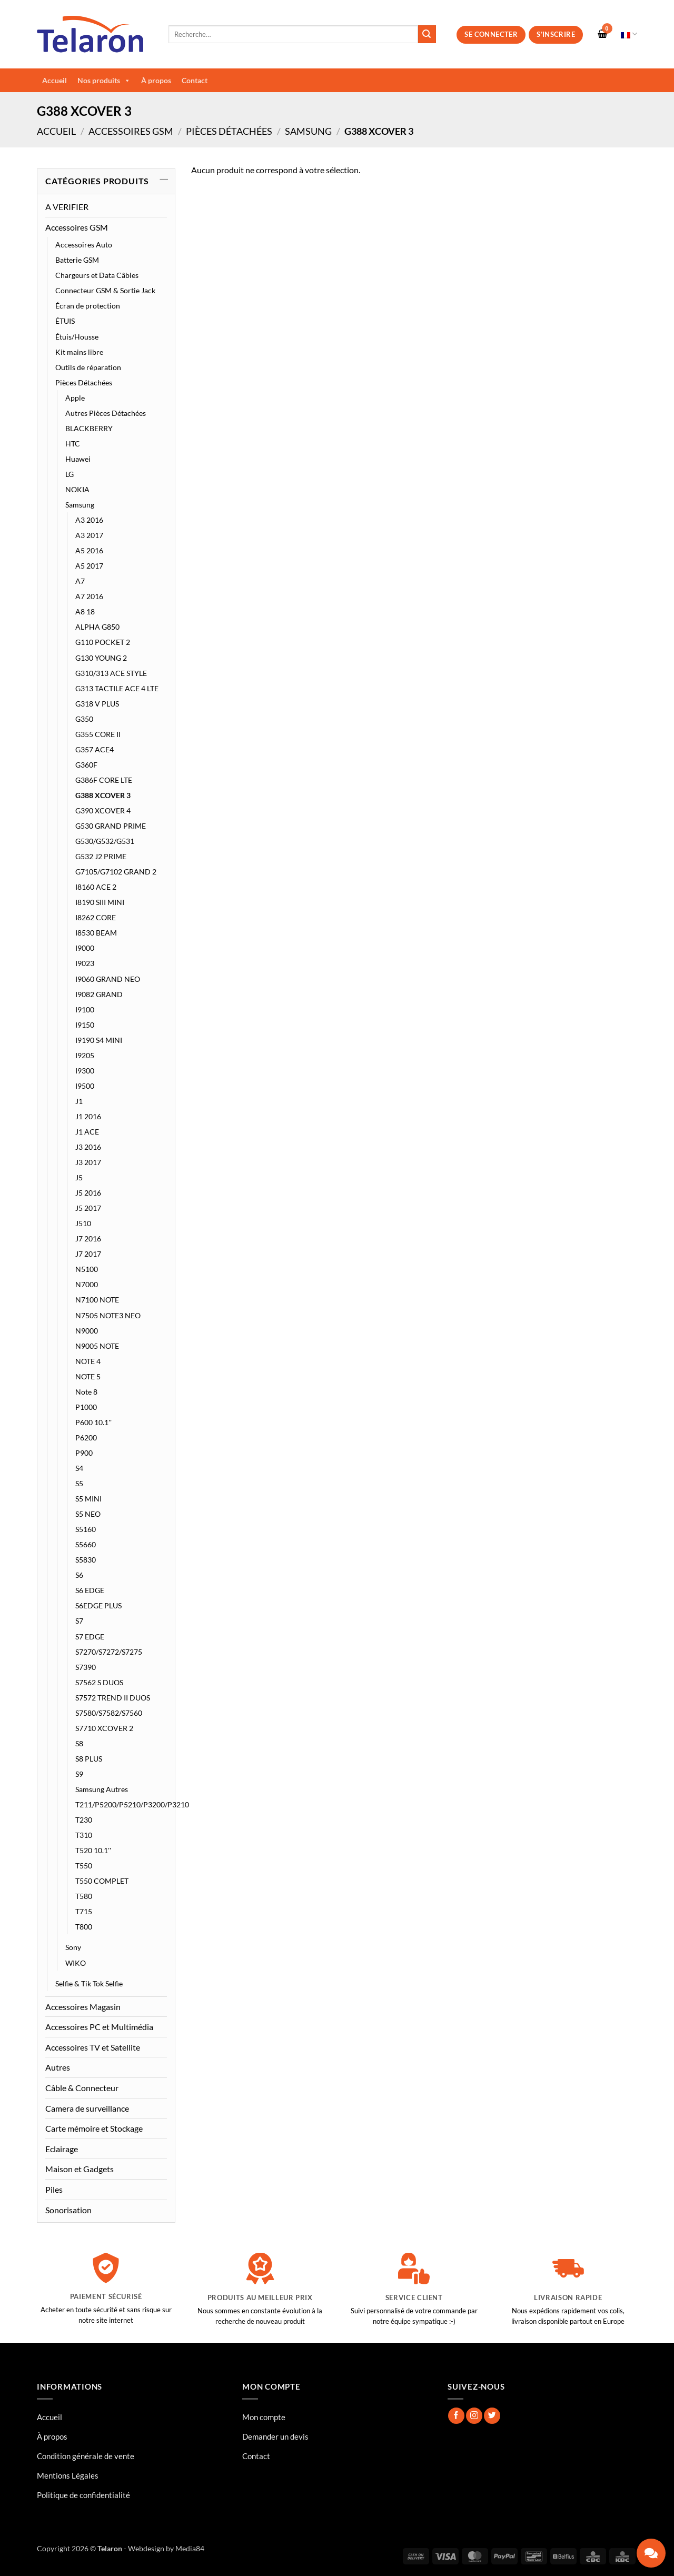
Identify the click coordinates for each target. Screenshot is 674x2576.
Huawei (78, 458)
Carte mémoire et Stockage (94, 2128)
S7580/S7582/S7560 (108, 1712)
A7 (80, 580)
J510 (83, 1223)
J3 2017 (88, 1162)
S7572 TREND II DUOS (112, 1697)
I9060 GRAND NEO (107, 978)
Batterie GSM (77, 259)
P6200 (86, 1437)
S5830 (85, 1559)
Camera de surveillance (87, 2108)
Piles (54, 2189)
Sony (73, 1947)
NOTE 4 (88, 1361)
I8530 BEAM (96, 932)
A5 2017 (89, 565)
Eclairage (61, 2149)
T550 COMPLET (101, 1880)
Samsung (308, 131)
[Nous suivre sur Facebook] (456, 2416)
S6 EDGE (89, 1590)
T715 (83, 1911)
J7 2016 (88, 1238)
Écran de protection (87, 305)
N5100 (86, 1269)
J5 (79, 1177)
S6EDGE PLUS (98, 1605)
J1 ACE (87, 1131)
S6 (79, 1574)
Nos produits (104, 80)
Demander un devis (275, 2436)
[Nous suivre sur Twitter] (492, 2416)
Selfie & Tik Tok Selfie (89, 1983)
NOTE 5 (88, 1376)
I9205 (84, 1055)
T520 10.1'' (93, 1850)
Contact (194, 80)
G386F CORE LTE (103, 779)
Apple (75, 397)
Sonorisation (68, 2210)
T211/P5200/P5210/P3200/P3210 (132, 1804)
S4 (79, 1468)
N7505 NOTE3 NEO (108, 1315)
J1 (79, 1101)
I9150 (84, 1024)
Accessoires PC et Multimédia (99, 2027)
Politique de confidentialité (83, 2495)
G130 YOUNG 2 (101, 657)
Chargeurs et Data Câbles (96, 275)
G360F (86, 764)
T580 (83, 1896)
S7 (79, 1620)
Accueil (54, 80)
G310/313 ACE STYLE (111, 673)
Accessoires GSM (130, 131)
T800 (83, 1926)
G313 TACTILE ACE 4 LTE (116, 688)
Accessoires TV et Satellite (92, 2047)
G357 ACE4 (94, 749)
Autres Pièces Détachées (105, 413)
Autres (57, 2067)
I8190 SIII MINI (99, 902)
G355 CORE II (98, 734)
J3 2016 (88, 1146)
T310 (83, 1835)
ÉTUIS (65, 320)
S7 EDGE (89, 1636)
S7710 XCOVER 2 (104, 1728)
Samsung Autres (101, 1789)
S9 (79, 1773)
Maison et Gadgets (79, 2169)
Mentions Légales (67, 2475)
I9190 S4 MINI (98, 1040)
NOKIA (77, 489)
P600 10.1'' (93, 1422)
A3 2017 (89, 535)
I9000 (84, 947)
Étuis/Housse (76, 336)
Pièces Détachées (229, 131)
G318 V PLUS (97, 703)
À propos (156, 80)
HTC (72, 443)
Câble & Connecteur (81, 2088)
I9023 (84, 963)
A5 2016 (89, 550)
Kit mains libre (79, 351)
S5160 (85, 1529)
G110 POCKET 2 (102, 642)
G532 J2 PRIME (100, 856)
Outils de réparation (88, 367)
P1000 (86, 1407)
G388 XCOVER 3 (103, 795)
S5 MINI (88, 1498)
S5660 (85, 1544)
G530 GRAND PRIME (110, 825)
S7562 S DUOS (99, 1682)
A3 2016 (89, 519)
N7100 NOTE (97, 1299)
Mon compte (263, 2417)
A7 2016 (89, 596)
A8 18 (85, 611)
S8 (79, 1743)
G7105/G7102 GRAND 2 (115, 871)
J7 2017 (88, 1253)
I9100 (84, 1009)
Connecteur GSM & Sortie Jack (105, 290)
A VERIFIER (66, 207)
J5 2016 (88, 1192)
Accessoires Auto (83, 244)
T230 (83, 1819)
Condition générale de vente (85, 2456)
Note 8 (86, 1391)
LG (69, 474)
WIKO (75, 1962)
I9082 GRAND (99, 994)
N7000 (86, 1284)
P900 (84, 1452)
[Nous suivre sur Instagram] (474, 2416)
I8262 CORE (95, 917)
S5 (79, 1483)
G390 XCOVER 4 (103, 810)
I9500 (84, 1085)
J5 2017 (88, 1208)
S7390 (85, 1667)
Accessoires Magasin (83, 2007)
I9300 (84, 1070)
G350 (84, 718)
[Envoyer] (427, 34)
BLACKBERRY (89, 428)
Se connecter (491, 34)
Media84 (189, 2548)
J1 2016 (88, 1116)
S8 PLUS (88, 1758)
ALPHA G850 (97, 626)
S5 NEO (88, 1513)
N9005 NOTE (97, 1345)
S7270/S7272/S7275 (108, 1651)
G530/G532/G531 (104, 841)
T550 (83, 1865)
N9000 (86, 1330)
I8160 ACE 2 (95, 886)
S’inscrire (556, 34)
